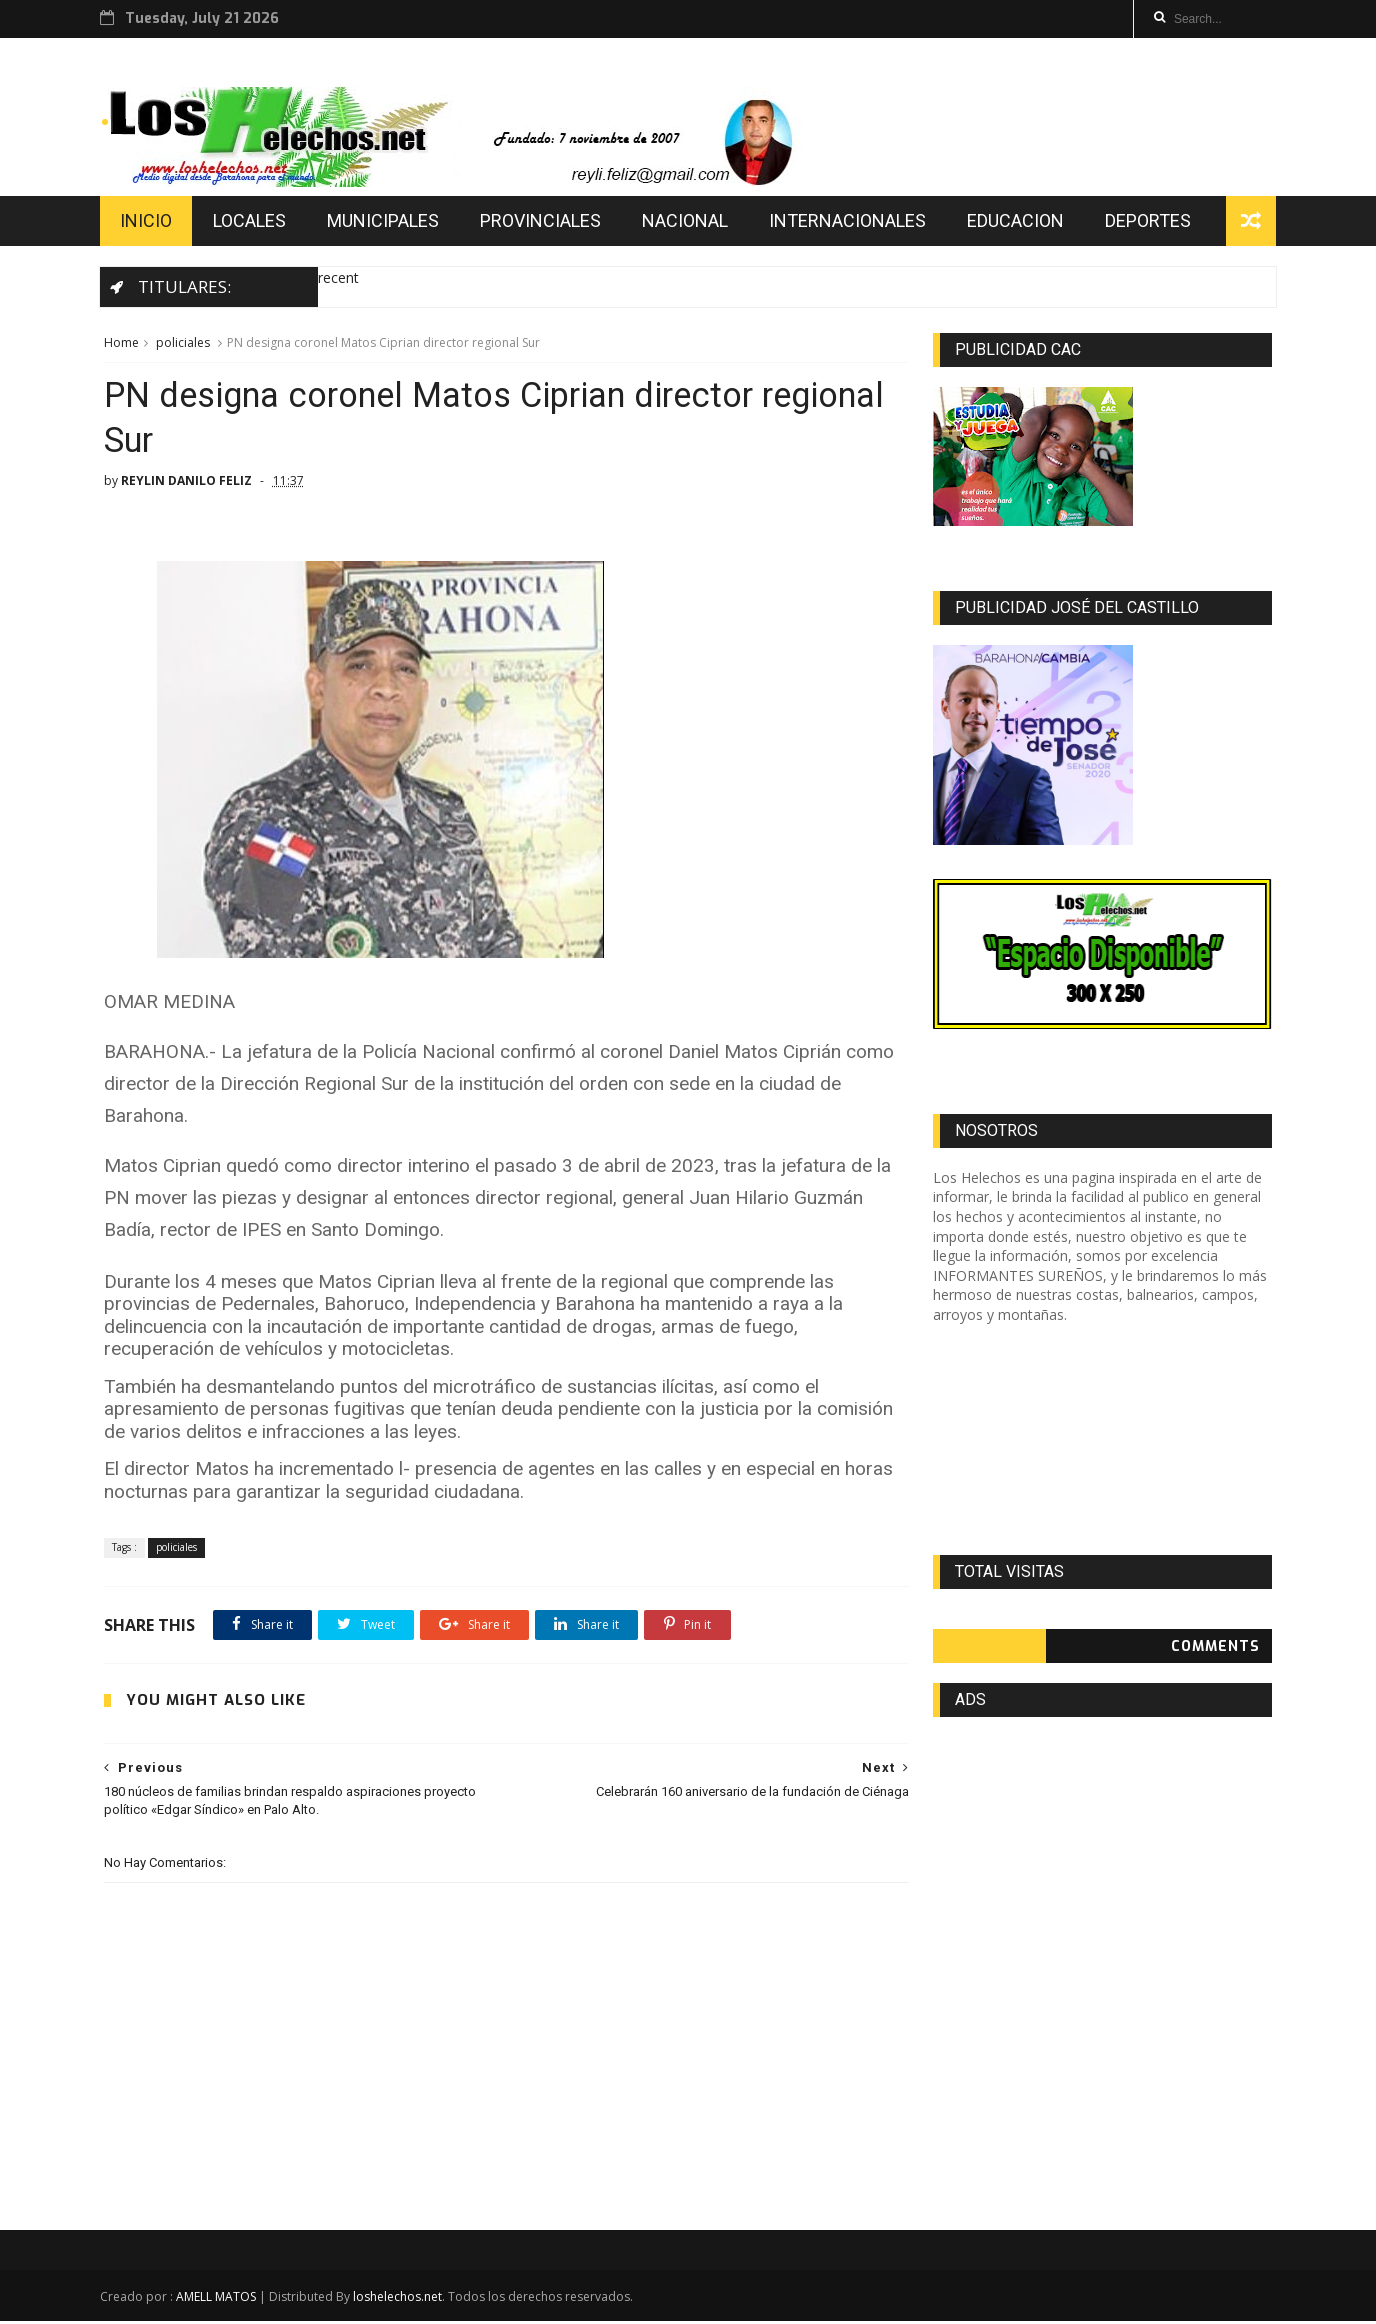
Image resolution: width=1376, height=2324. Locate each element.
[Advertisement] (1103, 1442)
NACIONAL (688, 222)
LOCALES (252, 222)
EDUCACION (1018, 222)
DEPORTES (1151, 222)
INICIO (149, 222)
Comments (1216, 1648)
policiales (182, 344)
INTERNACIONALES (850, 222)
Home (120, 344)
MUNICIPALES (386, 222)
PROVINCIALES (543, 222)
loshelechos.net (400, 2299)
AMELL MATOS (219, 2299)
